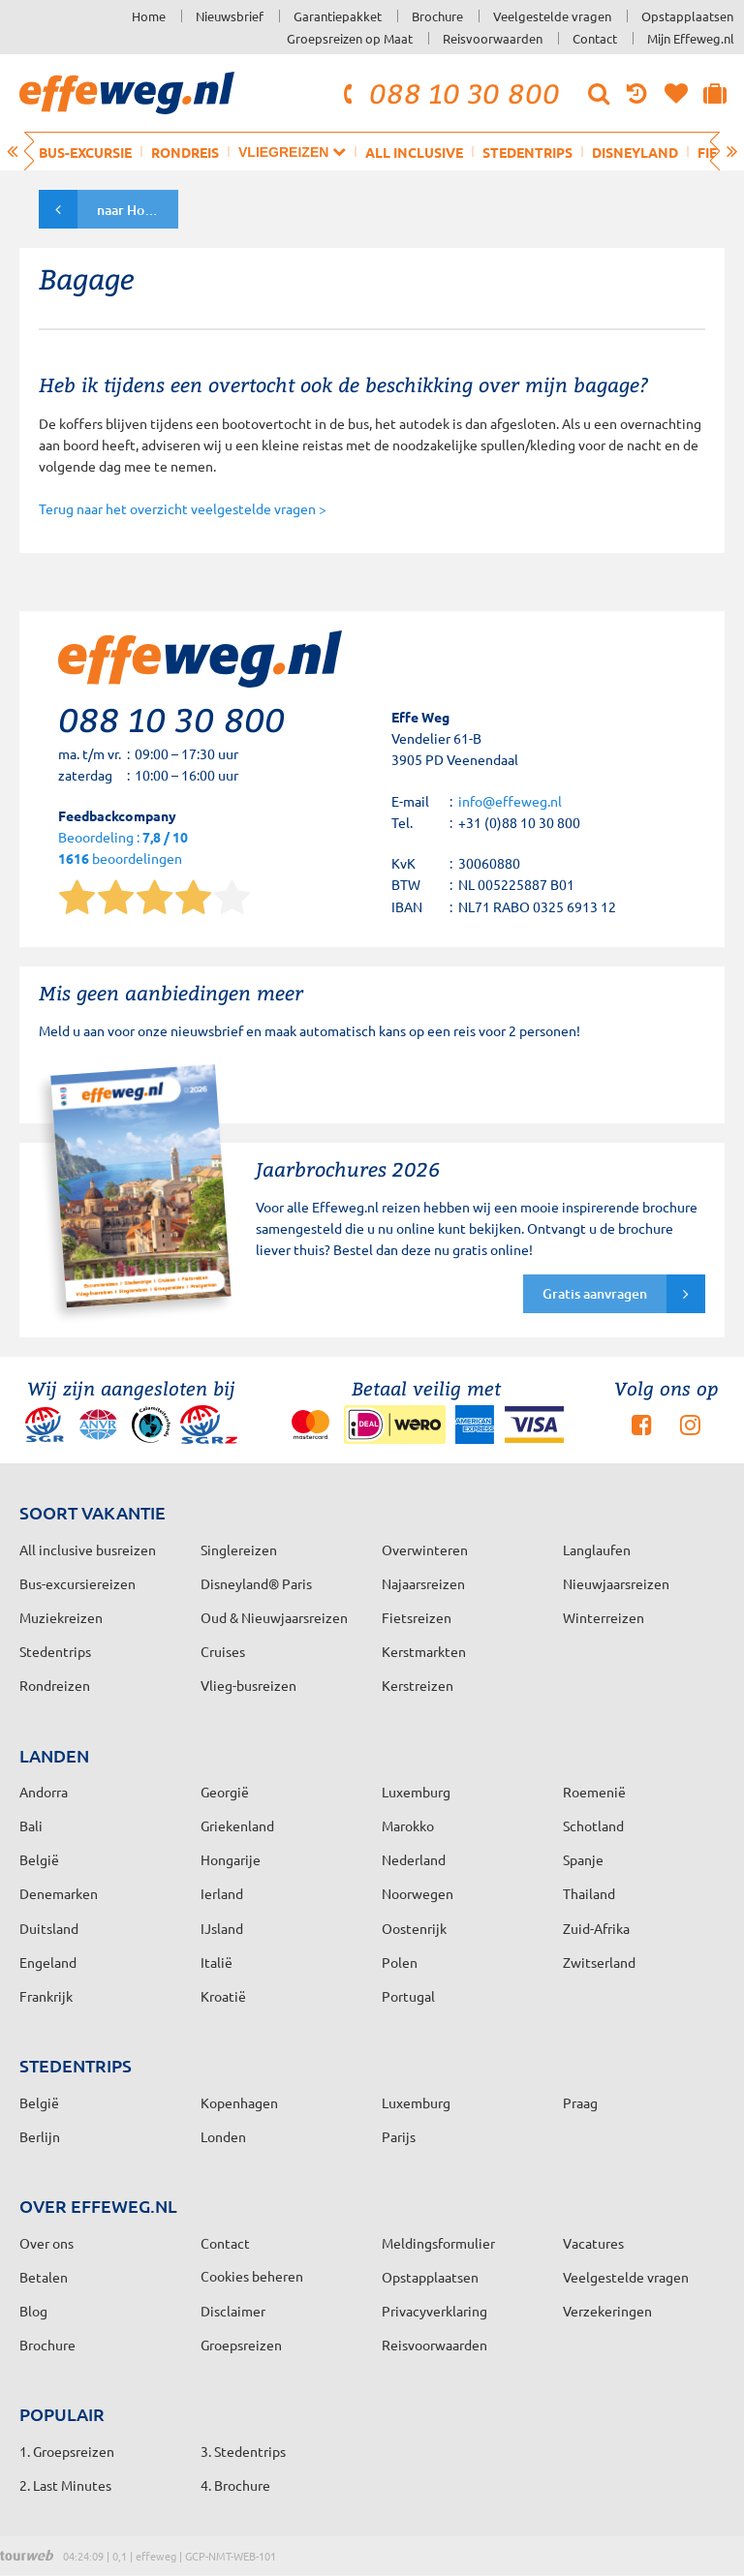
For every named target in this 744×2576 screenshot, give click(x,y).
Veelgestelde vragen (552, 16)
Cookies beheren (252, 2276)
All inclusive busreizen (87, 1549)
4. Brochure (235, 2485)
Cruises (223, 1651)
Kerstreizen (417, 1685)
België (39, 1859)
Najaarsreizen (423, 1583)
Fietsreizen (416, 1617)
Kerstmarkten (424, 1651)
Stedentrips (527, 152)
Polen (400, 1962)
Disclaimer (233, 2310)
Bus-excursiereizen (77, 1583)
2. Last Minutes (65, 2485)
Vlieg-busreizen (248, 1685)
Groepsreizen (241, 2344)
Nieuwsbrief (230, 16)
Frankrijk (46, 1996)
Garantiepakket (338, 16)
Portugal (408, 1996)
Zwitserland (599, 1962)
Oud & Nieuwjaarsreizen (274, 1617)
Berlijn (39, 2136)
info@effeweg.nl (510, 801)
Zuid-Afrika (596, 1928)
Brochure (437, 16)
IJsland (222, 1928)
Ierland (222, 1893)
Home (149, 16)
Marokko (408, 1825)
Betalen (43, 2276)
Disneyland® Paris (256, 1583)
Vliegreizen (292, 151)
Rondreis (185, 152)
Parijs (399, 2136)
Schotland (593, 1825)
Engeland (48, 1962)
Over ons (46, 2243)
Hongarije (231, 1859)
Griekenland (237, 1825)
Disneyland (635, 152)
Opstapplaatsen (687, 16)
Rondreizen (54, 1685)
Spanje (583, 1859)
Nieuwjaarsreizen (616, 1583)
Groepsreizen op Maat (350, 38)
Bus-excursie (85, 152)
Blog (33, 2310)
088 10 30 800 (448, 93)
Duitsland (48, 1928)
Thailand (589, 1893)
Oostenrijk (414, 1928)
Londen (223, 2136)
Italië (216, 1962)
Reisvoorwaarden (492, 38)
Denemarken (58, 1893)
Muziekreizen (61, 1617)
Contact (595, 38)
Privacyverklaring (434, 2310)
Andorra (43, 1791)
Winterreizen (603, 1617)
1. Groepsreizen (66, 2451)
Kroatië (223, 1996)
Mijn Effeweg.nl (690, 38)
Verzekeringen (607, 2310)
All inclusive (414, 152)
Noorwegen (417, 1893)
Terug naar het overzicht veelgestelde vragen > (182, 508)
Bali (31, 1825)
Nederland (414, 1859)
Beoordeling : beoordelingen (123, 849)
